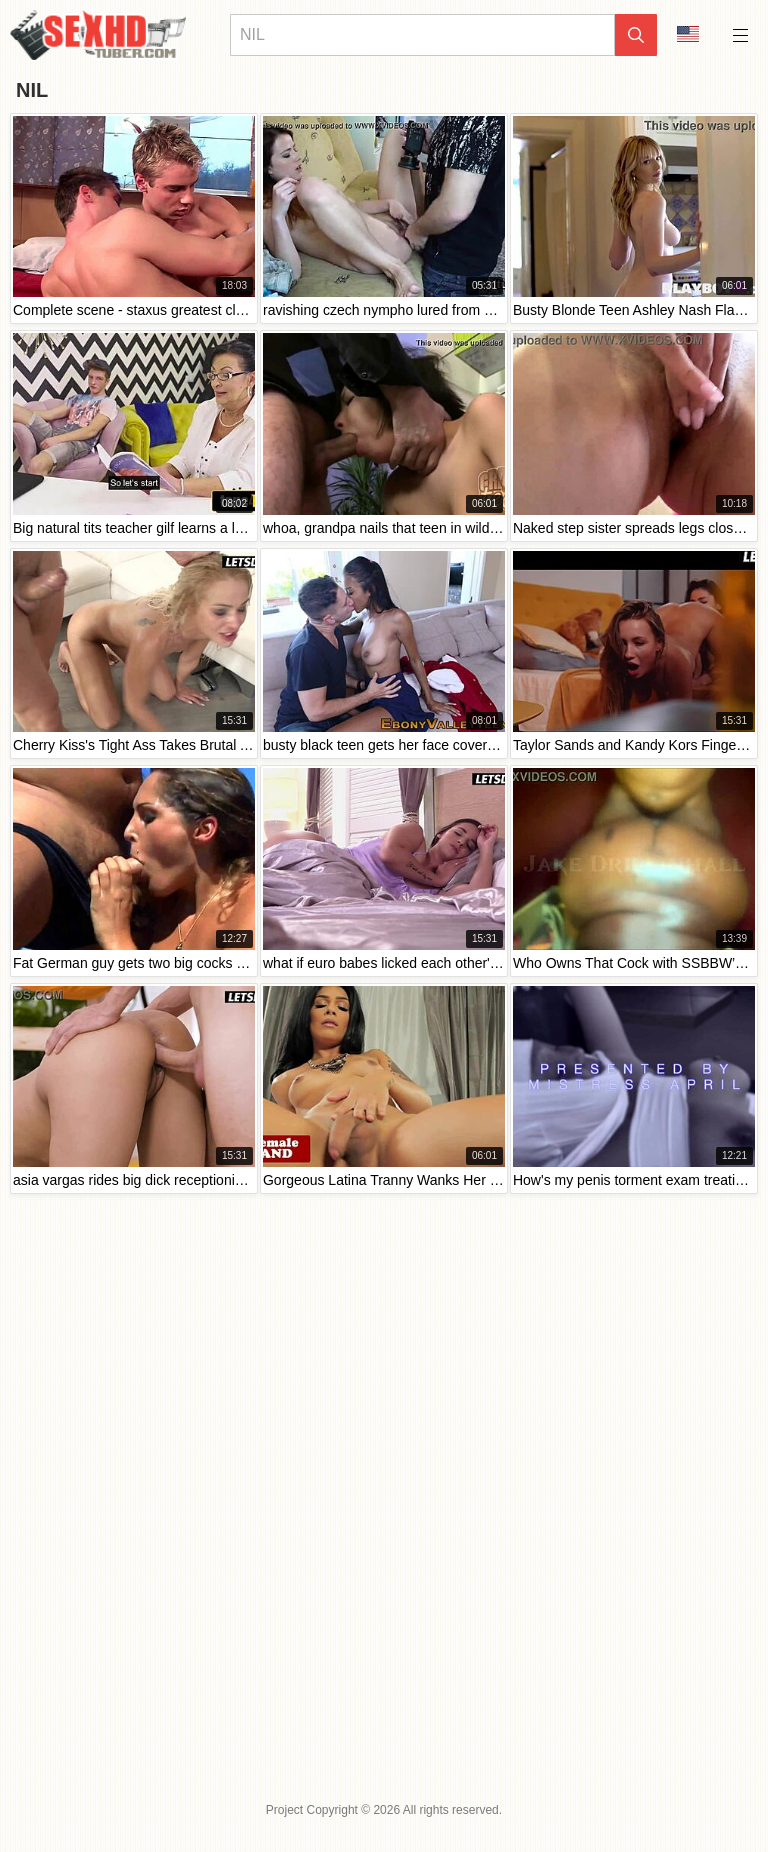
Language (688, 34)
